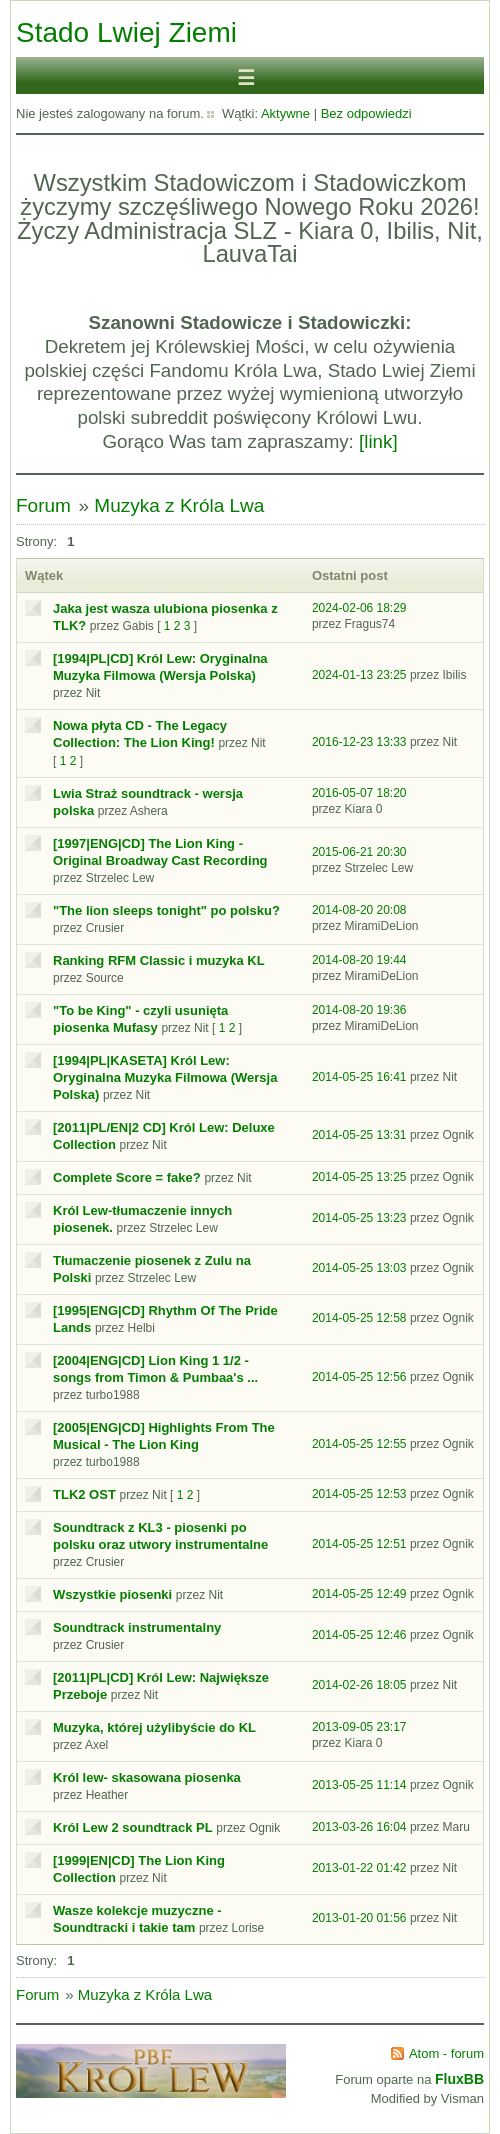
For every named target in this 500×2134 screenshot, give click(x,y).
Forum (43, 505)
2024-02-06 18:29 (359, 608)
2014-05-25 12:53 (359, 1494)
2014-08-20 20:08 (359, 910)
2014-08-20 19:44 (359, 960)
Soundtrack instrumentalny (137, 1627)
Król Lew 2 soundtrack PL (133, 1827)
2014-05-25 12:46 (359, 1635)
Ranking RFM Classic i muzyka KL (159, 960)
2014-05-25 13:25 (359, 1177)
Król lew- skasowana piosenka (147, 1777)
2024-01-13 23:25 (359, 675)
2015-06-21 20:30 (359, 852)
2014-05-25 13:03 (359, 1268)
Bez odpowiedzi (366, 113)
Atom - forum (446, 2053)
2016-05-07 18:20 (359, 793)
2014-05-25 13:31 (359, 1135)
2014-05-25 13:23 (359, 1218)
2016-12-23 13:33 (359, 742)
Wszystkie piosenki (112, 1594)
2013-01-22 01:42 (359, 1868)
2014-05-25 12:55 (359, 1444)
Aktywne (285, 113)
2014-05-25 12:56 (359, 1377)
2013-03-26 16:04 (359, 1827)
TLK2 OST (84, 1494)
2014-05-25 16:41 (359, 1077)
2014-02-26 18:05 (359, 1685)
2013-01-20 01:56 (359, 1918)
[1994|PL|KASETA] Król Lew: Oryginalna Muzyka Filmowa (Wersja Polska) (165, 1077)
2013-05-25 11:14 (359, 1785)
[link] (378, 441)
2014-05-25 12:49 (359, 1594)
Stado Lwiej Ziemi (126, 32)
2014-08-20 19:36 (359, 1010)
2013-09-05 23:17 (359, 1727)
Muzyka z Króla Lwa (179, 505)
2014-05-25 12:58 (359, 1318)
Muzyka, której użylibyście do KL (154, 1727)
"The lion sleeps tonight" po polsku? (166, 910)
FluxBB (459, 2079)
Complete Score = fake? (127, 1177)
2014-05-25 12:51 (359, 1544)
